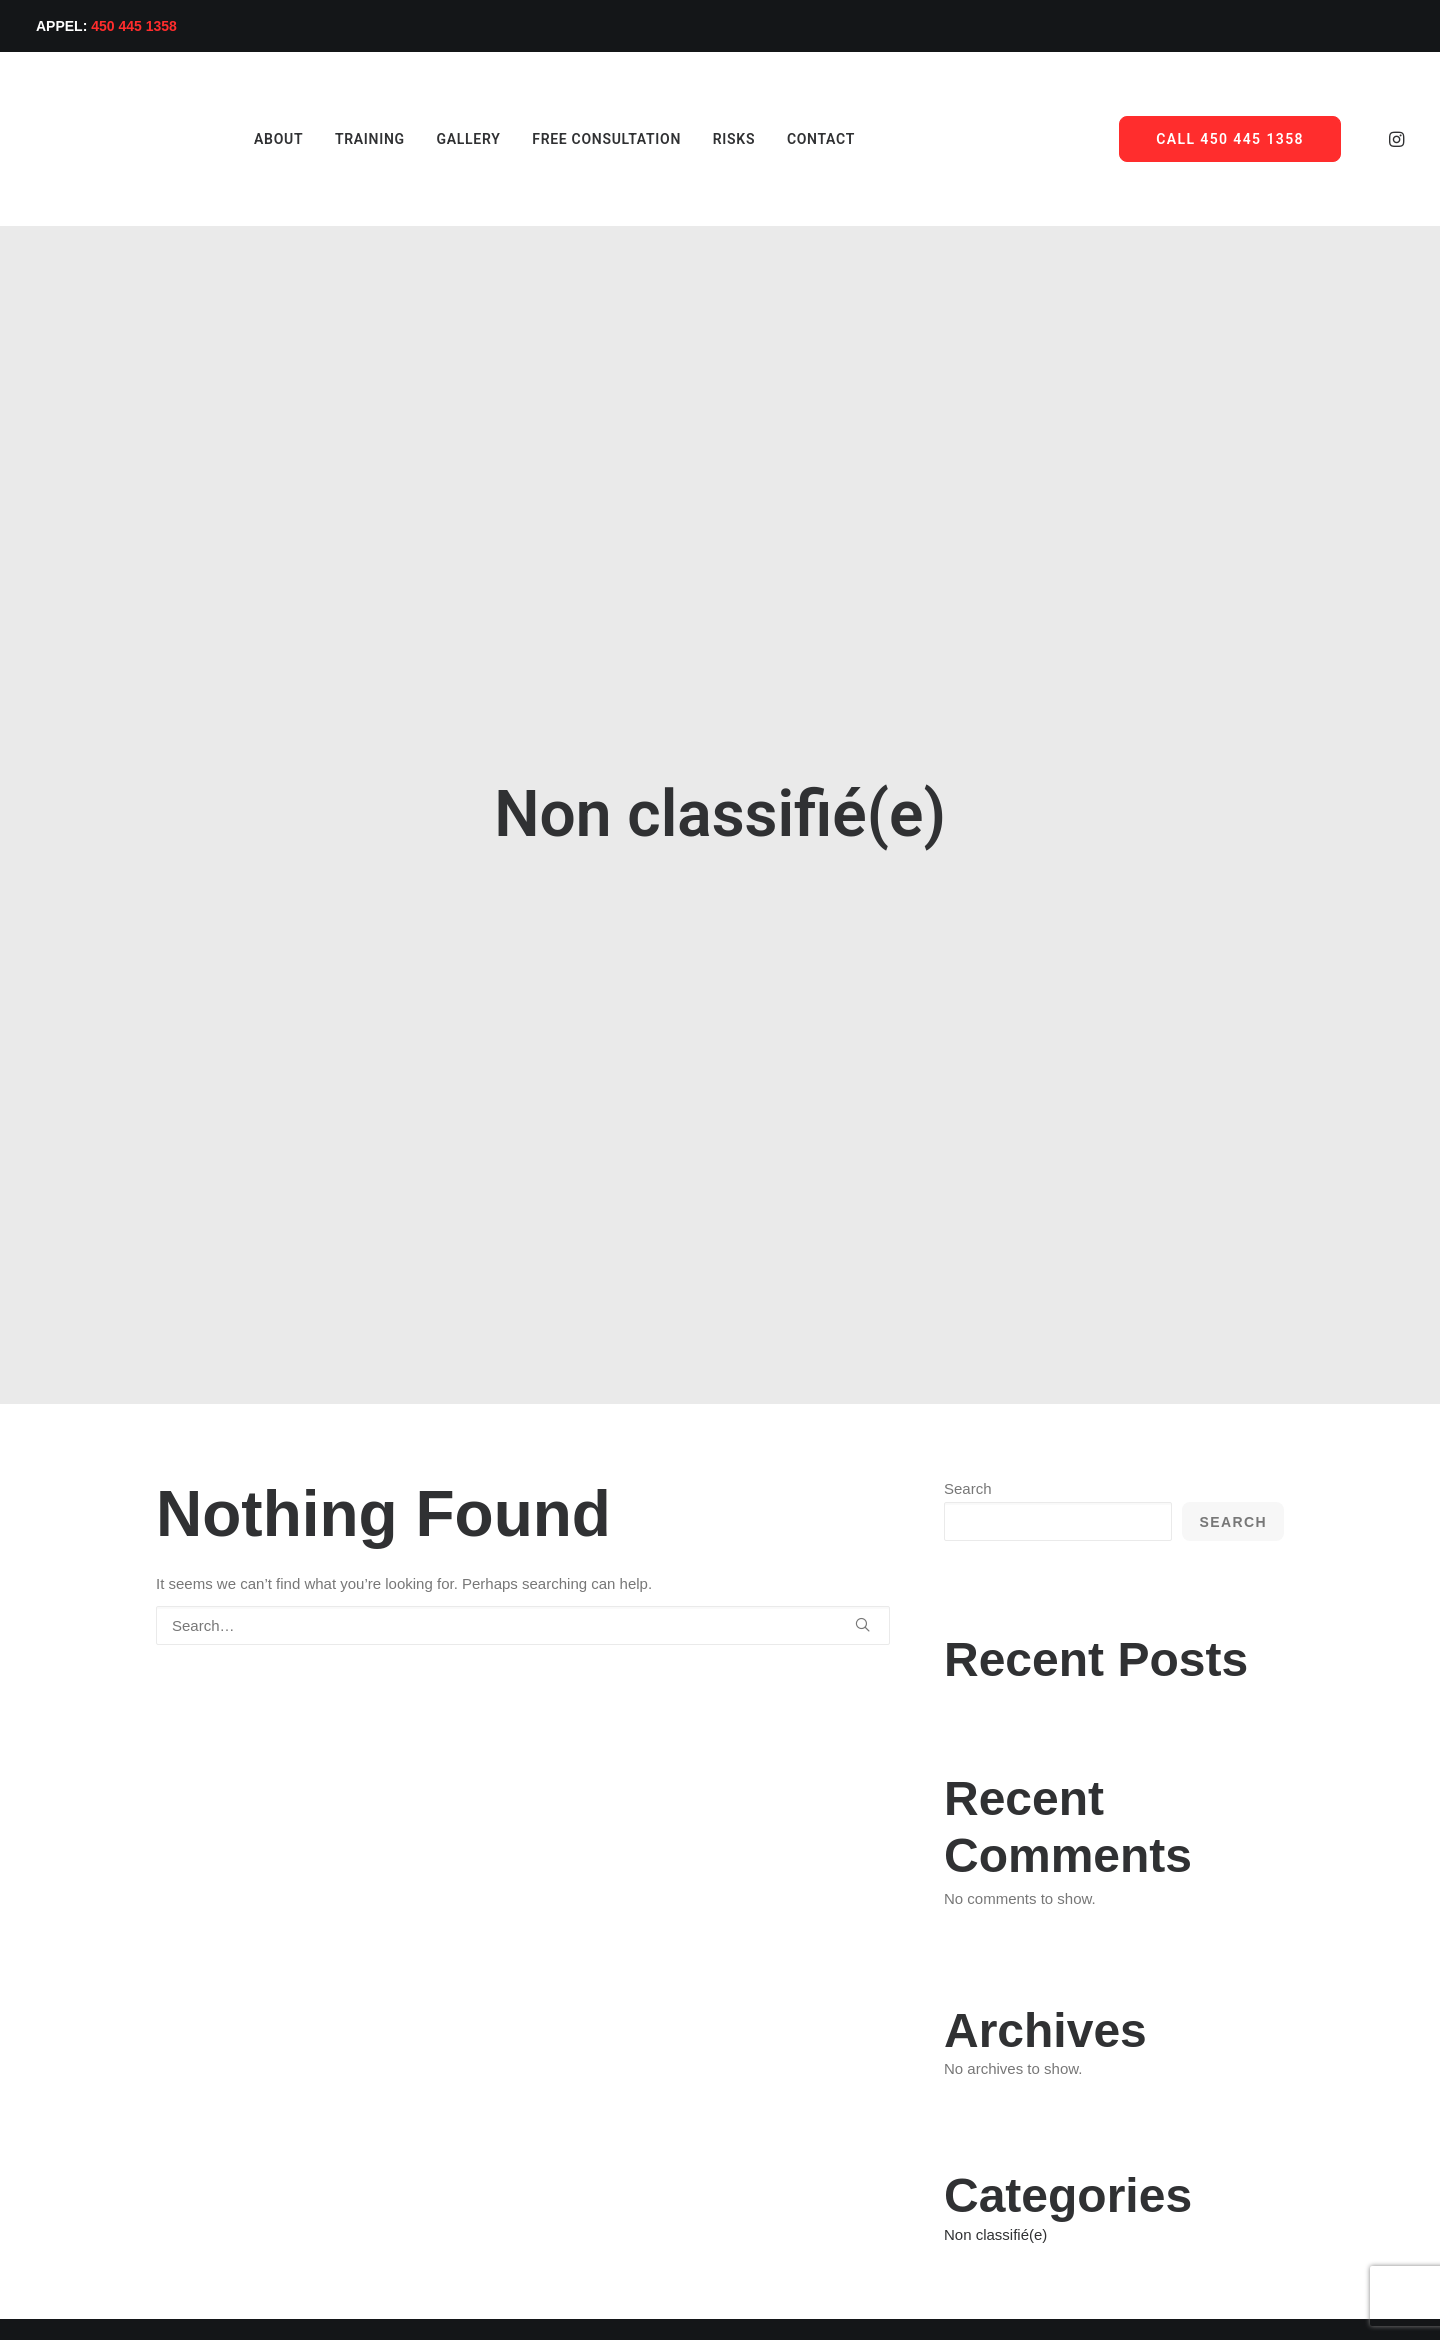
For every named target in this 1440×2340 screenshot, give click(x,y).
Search (968, 1282)
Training (322, 139)
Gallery (421, 139)
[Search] (523, 1419)
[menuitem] (230, 139)
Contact (773, 139)
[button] (1395, 139)
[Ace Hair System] (96, 139)
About (230, 139)
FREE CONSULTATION (558, 139)
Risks (686, 139)
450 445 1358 (134, 26)
